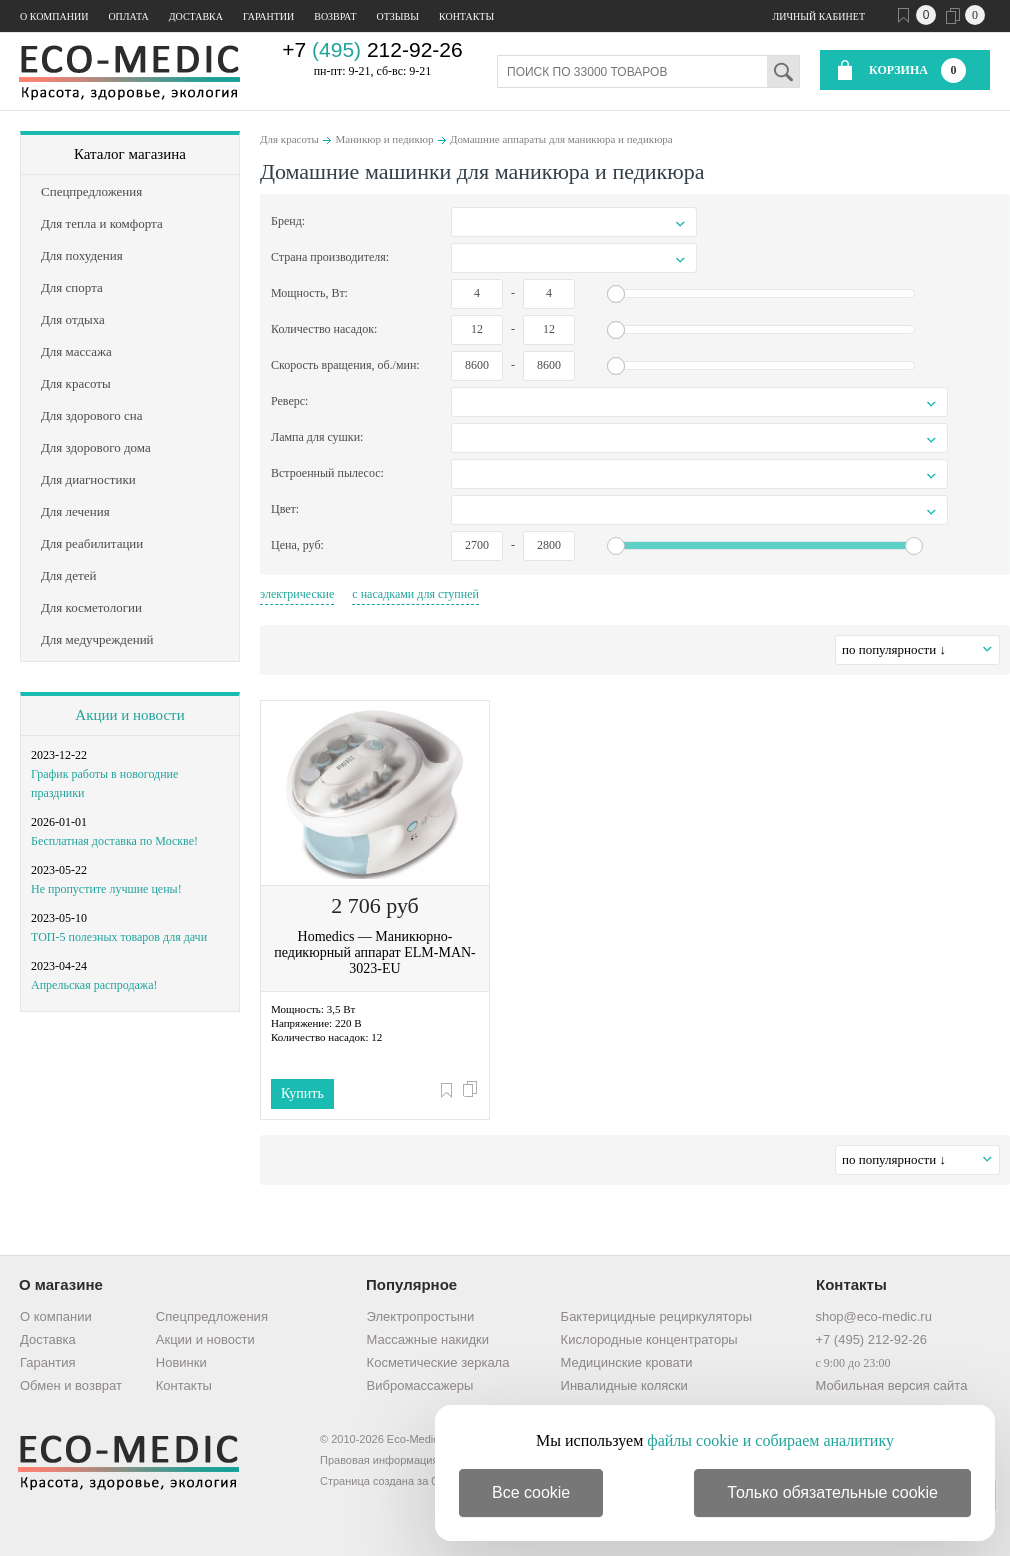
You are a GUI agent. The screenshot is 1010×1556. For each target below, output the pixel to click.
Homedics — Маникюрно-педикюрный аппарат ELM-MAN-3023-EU (375, 952)
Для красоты (289, 139)
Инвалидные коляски (624, 1385)
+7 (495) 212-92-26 (871, 1339)
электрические (297, 594)
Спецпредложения (212, 1316)
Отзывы (398, 16)
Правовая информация (379, 1460)
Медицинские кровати (627, 1362)
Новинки (181, 1362)
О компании (54, 16)
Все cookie (531, 1492)
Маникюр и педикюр (384, 139)
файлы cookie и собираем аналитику (770, 1440)
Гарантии (268, 16)
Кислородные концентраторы (649, 1339)
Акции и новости (129, 715)
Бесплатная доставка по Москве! (114, 841)
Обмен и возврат (71, 1385)
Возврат (335, 16)
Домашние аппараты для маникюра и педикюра (561, 139)
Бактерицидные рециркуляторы (656, 1316)
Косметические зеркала (438, 1362)
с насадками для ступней (415, 594)
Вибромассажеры (420, 1385)
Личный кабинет (819, 16)
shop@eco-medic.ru (873, 1316)
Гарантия (47, 1362)
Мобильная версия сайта (891, 1385)
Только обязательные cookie (832, 1492)
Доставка (196, 16)
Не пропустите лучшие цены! (106, 889)
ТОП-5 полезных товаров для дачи (119, 937)
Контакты (466, 16)
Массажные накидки (428, 1339)
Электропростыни (421, 1316)
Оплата (128, 16)
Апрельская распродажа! (94, 985)
